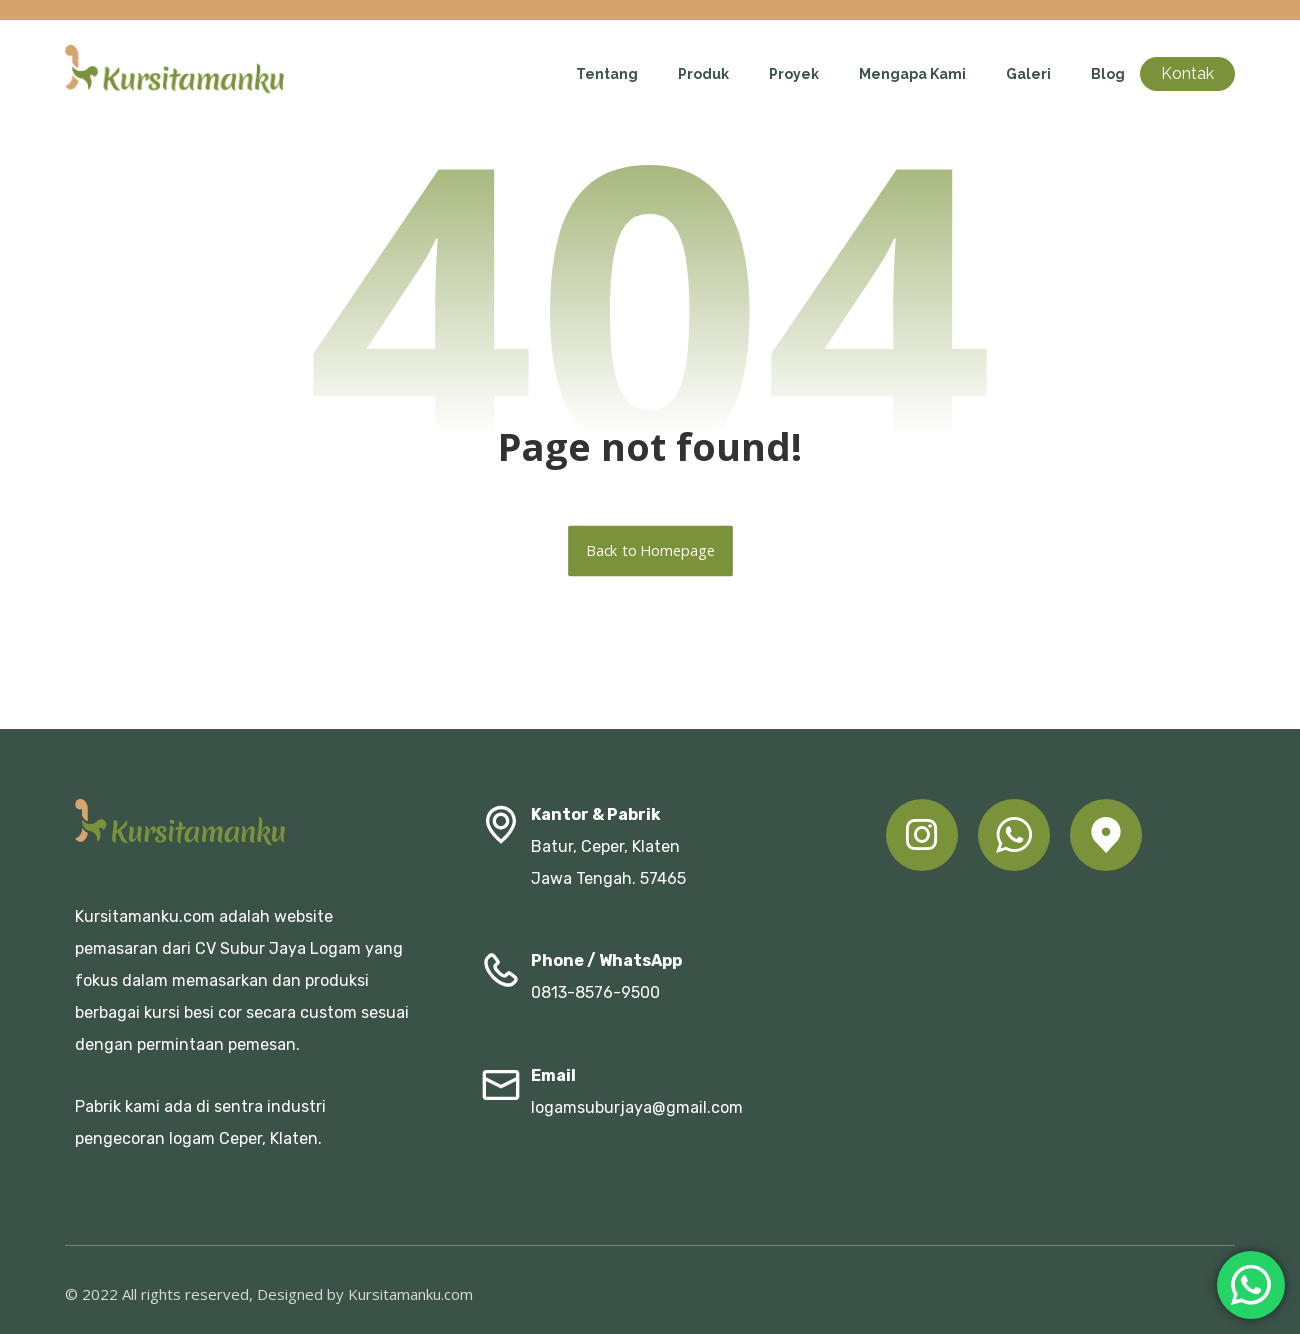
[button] (922, 835)
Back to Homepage (650, 551)
